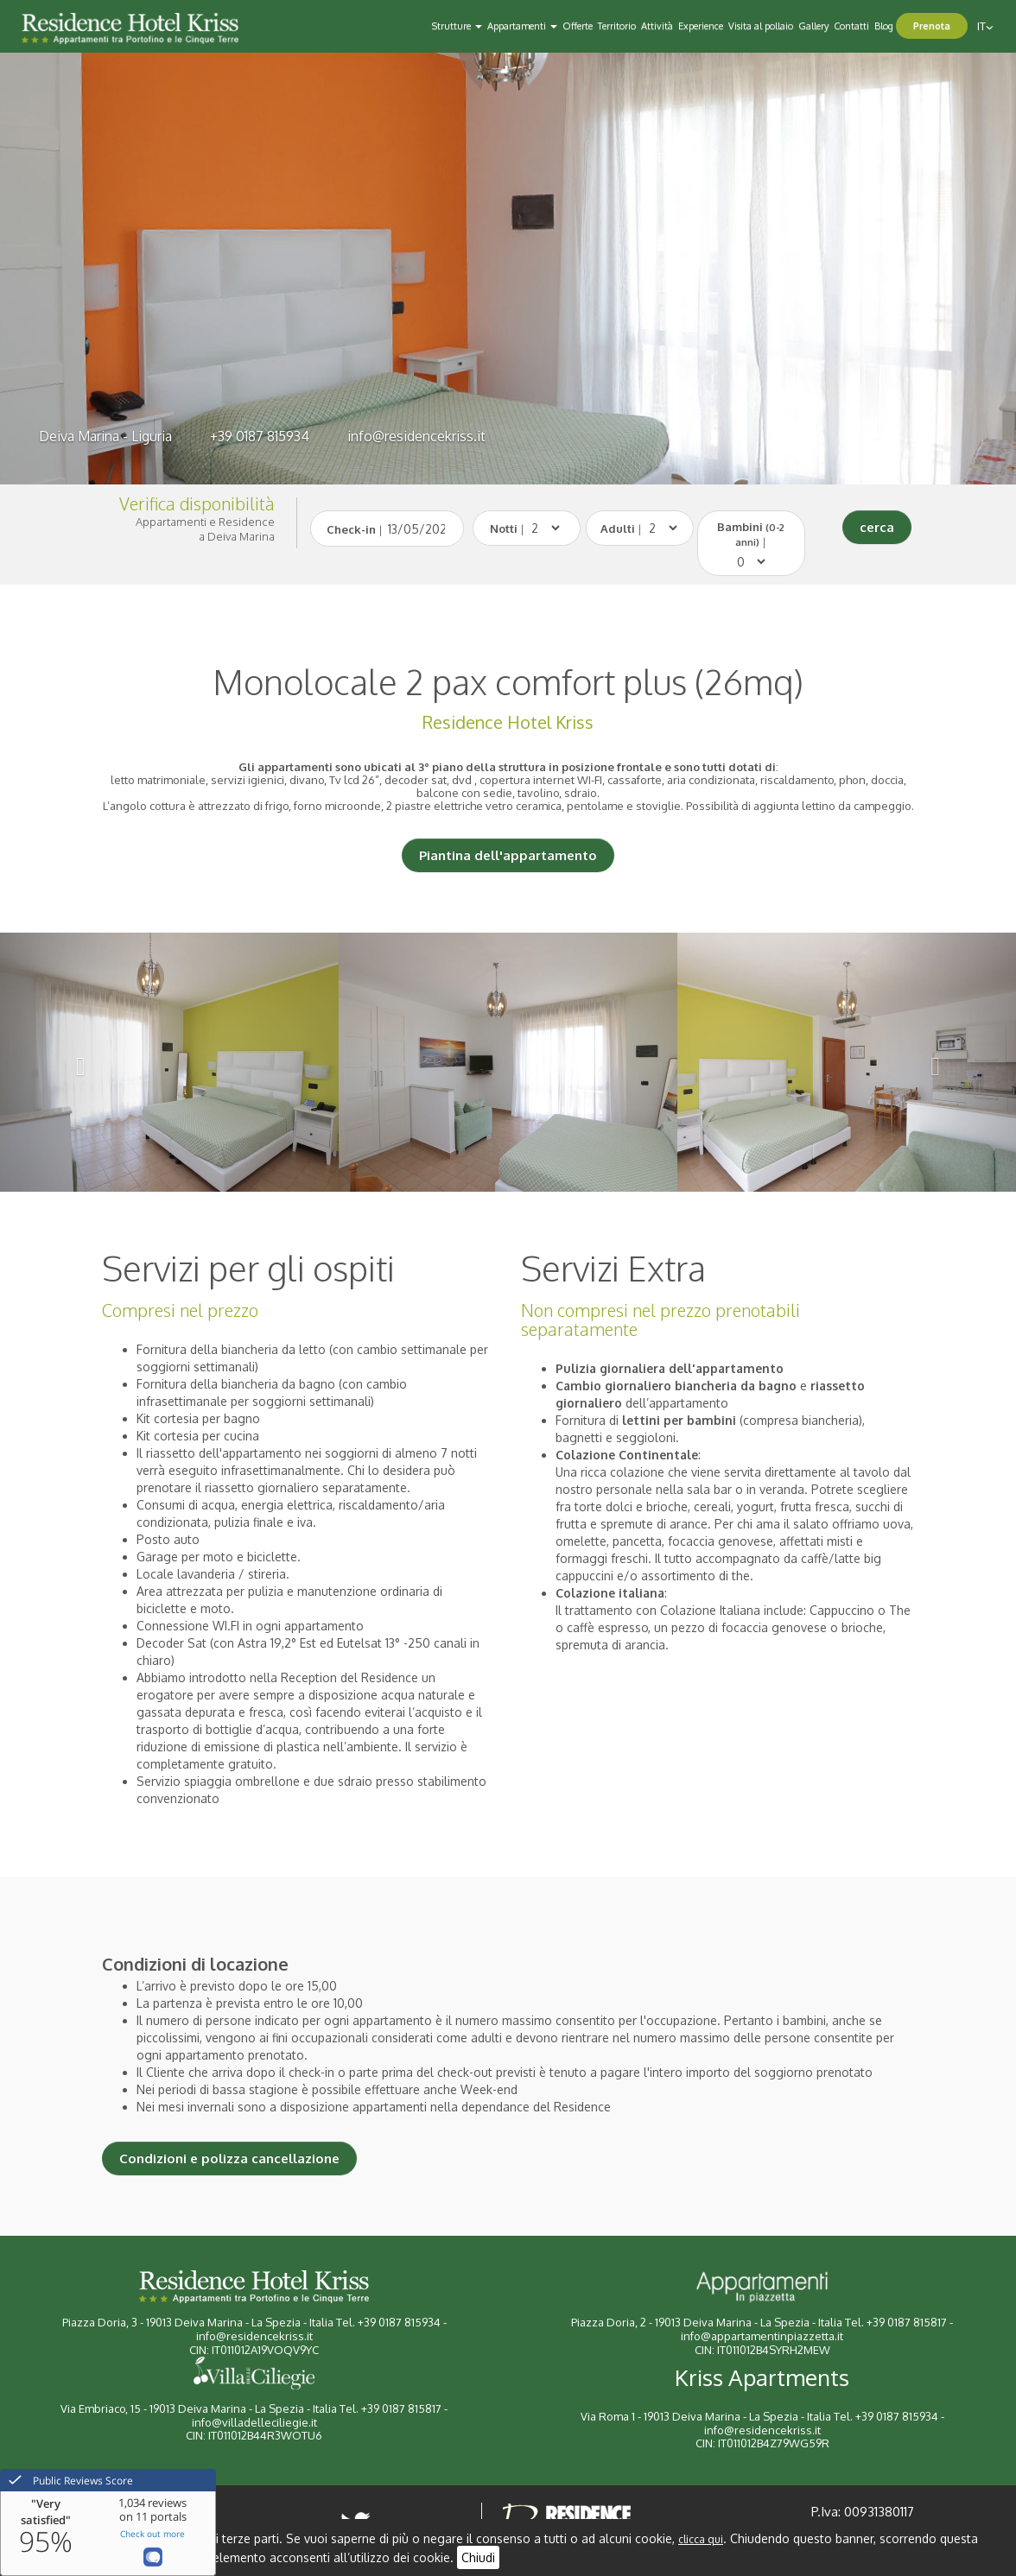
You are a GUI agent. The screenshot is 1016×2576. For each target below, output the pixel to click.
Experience (700, 26)
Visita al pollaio (760, 26)
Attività (657, 26)
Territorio (617, 26)
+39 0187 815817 (907, 2322)
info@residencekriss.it (416, 436)
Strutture (457, 26)
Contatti (851, 26)
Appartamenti (522, 26)
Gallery (813, 26)
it (985, 26)
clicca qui (700, 2539)
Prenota (931, 26)
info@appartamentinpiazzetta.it (762, 2336)
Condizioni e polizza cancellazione (229, 2158)
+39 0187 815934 (259, 436)
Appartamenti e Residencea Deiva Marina (205, 529)
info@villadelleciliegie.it (254, 2422)
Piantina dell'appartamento (508, 855)
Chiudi (478, 2557)
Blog (883, 26)
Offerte (577, 26)
